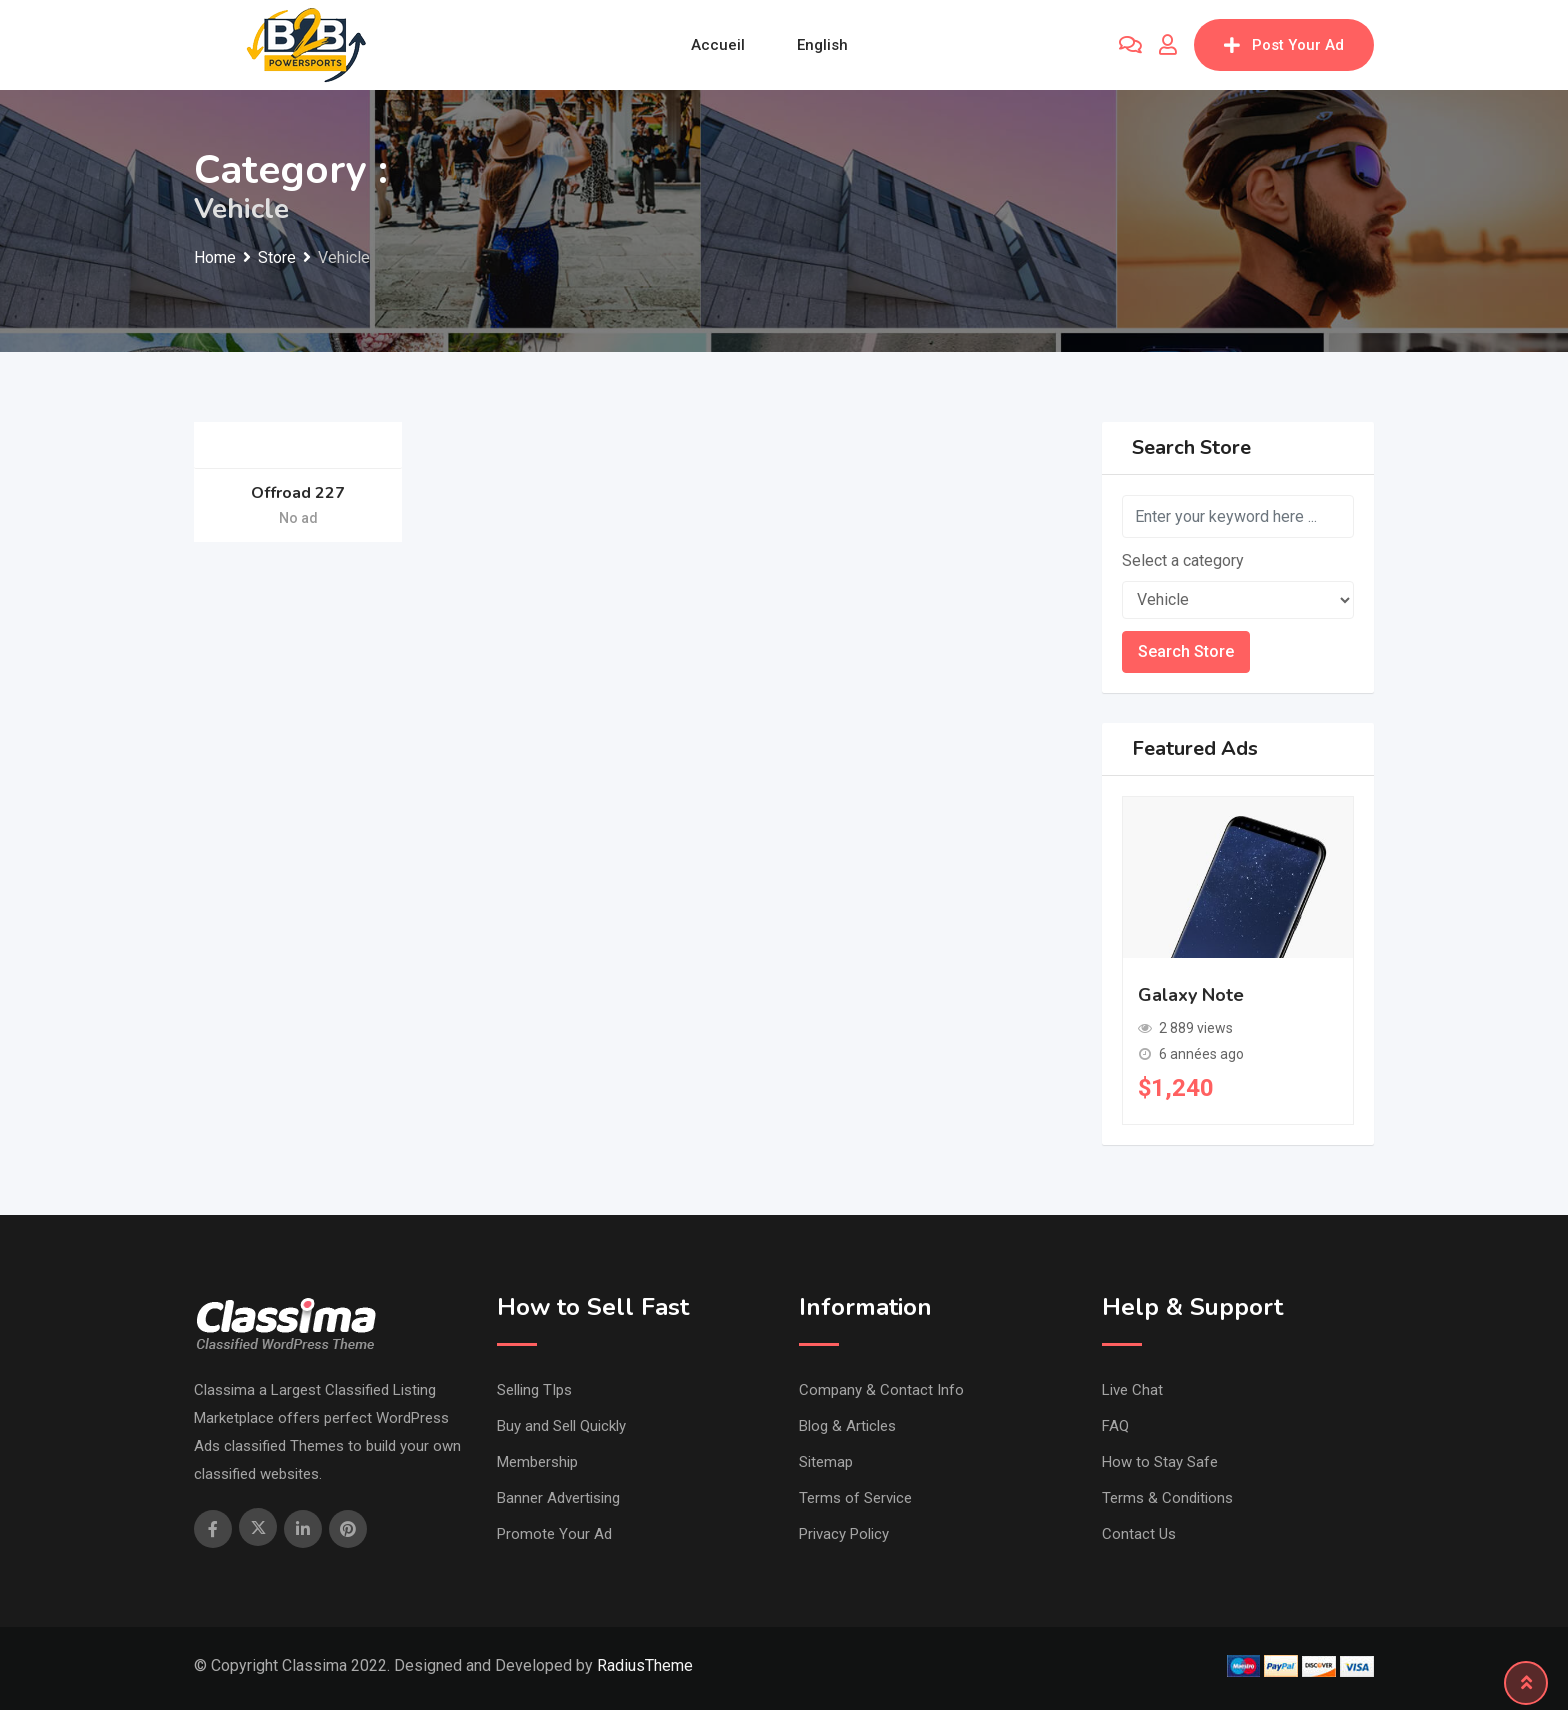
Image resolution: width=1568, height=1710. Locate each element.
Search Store (1186, 651)
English (822, 45)
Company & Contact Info (881, 1390)
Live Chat (1132, 1390)
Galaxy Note (1191, 995)
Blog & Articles (847, 1426)
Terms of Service (855, 1498)
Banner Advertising (558, 1498)
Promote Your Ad (554, 1534)
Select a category (1183, 560)
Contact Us (1139, 1534)
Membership (537, 1462)
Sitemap (826, 1462)
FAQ (1115, 1426)
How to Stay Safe (1160, 1462)
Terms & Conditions (1167, 1498)
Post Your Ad (1284, 45)
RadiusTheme (645, 1665)
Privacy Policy (844, 1534)
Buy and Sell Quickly (561, 1426)
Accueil (718, 45)
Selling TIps (534, 1390)
